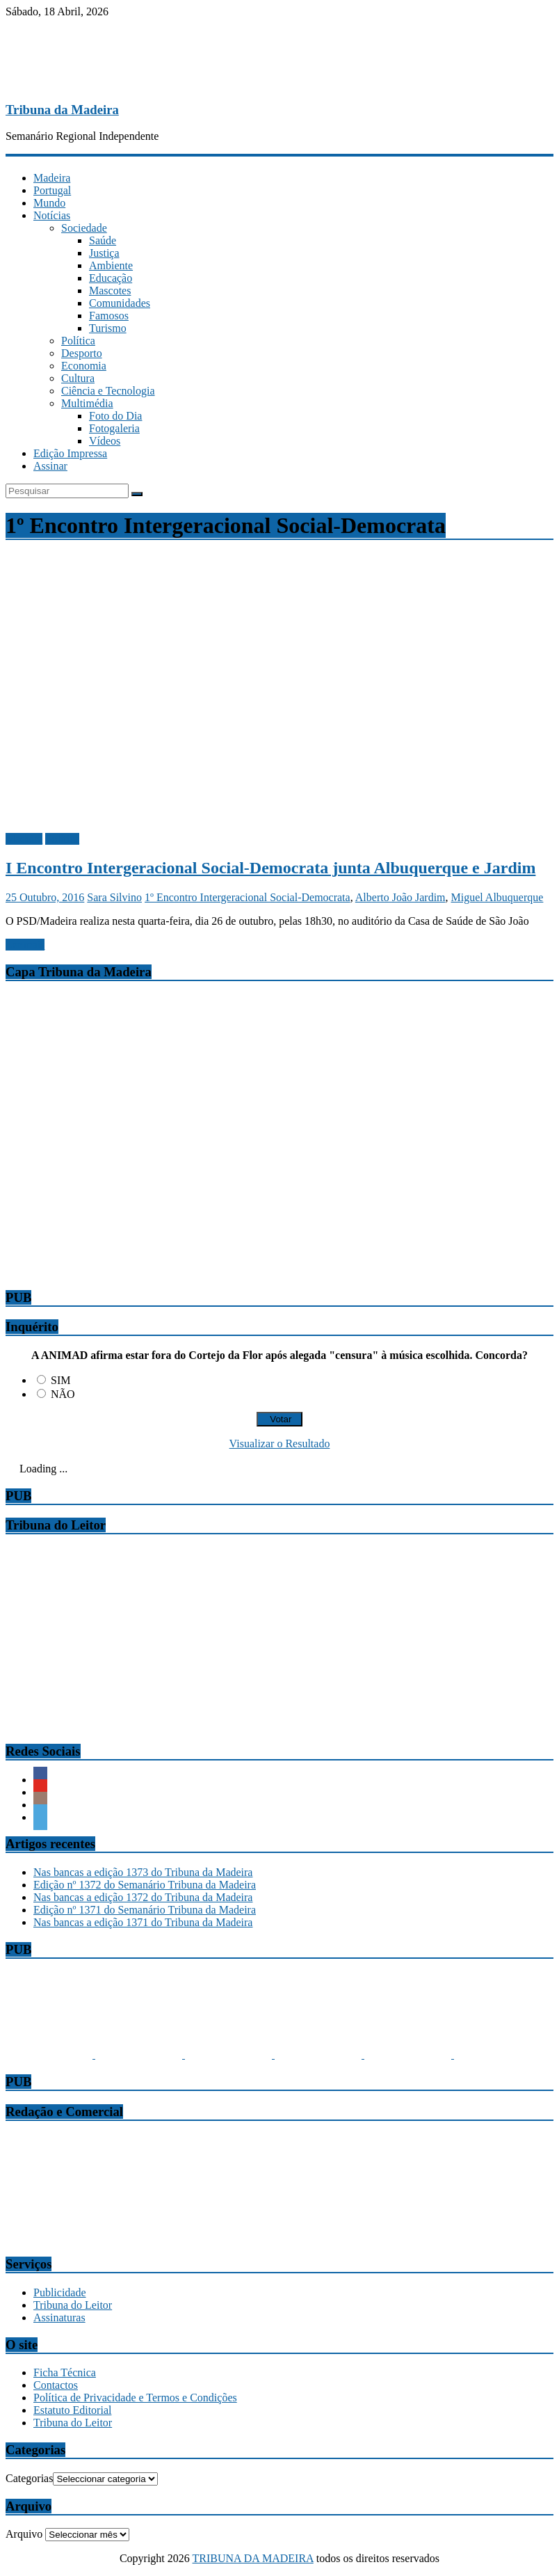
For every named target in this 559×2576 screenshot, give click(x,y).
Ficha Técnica (64, 2372)
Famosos (109, 315)
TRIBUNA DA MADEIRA (253, 2558)
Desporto (81, 353)
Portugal (52, 190)
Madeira (51, 178)
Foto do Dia (115, 416)
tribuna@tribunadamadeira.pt (71, 2201)
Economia (83, 366)
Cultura (78, 378)
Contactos (55, 2385)
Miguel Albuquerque (497, 897)
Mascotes (110, 290)
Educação (110, 278)
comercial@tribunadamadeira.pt (77, 2237)
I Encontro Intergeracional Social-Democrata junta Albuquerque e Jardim (270, 868)
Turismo (108, 328)
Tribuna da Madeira (62, 109)
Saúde (102, 240)
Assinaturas (59, 2317)
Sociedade (84, 228)
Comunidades (119, 303)
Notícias (51, 215)
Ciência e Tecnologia (108, 391)
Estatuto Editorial (72, 2410)
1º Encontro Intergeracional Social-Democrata (247, 897)
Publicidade (59, 2292)
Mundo (49, 203)
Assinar (50, 466)
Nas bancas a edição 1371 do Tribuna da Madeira (142, 1922)
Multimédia (87, 403)
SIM (60, 1380)
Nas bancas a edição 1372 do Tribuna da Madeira (142, 1897)
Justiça (104, 253)
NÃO (63, 1394)
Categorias (29, 2478)
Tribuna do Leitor (72, 2305)
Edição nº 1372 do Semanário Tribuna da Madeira (144, 1885)
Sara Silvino (114, 897)
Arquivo (24, 2534)
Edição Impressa (70, 453)
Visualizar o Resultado (279, 1443)
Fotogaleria (114, 428)
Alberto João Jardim (400, 897)
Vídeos (104, 441)
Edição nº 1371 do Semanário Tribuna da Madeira (144, 1910)
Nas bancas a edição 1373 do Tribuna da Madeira (142, 1872)
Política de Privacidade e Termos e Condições (135, 2397)
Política (78, 341)
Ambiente (111, 265)
